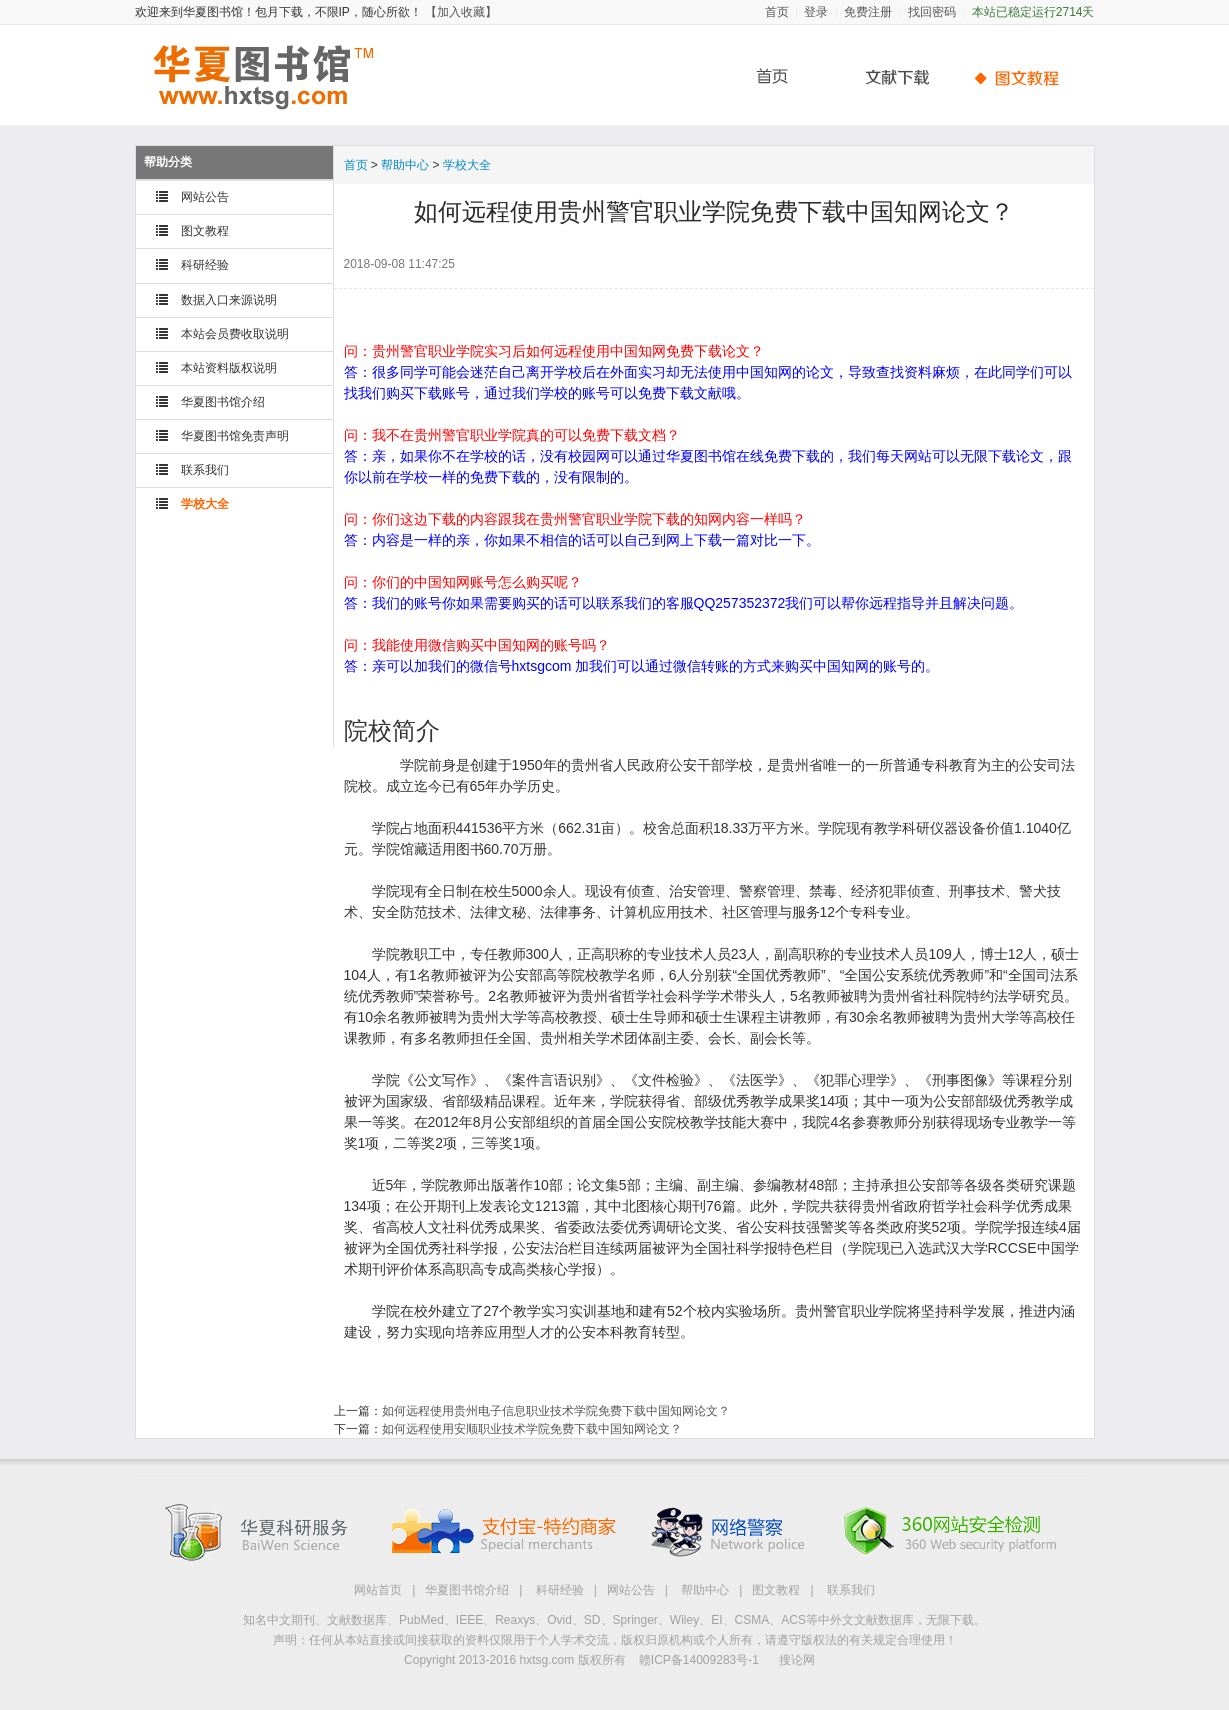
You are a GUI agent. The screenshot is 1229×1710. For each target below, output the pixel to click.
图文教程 (205, 231)
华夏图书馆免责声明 (235, 436)
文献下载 (890, 77)
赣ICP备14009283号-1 (699, 1660)
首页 (777, 12)
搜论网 (797, 1660)
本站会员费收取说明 (235, 334)
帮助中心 (1020, 77)
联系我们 (205, 470)
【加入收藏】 (461, 12)
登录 (816, 12)
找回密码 (932, 12)
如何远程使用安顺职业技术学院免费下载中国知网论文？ (532, 1429)
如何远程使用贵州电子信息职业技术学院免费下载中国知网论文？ (556, 1411)
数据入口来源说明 (229, 300)
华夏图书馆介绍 (223, 402)
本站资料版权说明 (229, 368)
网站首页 (378, 1590)
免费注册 (868, 12)
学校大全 (205, 504)
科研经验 (205, 265)
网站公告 (205, 197)
